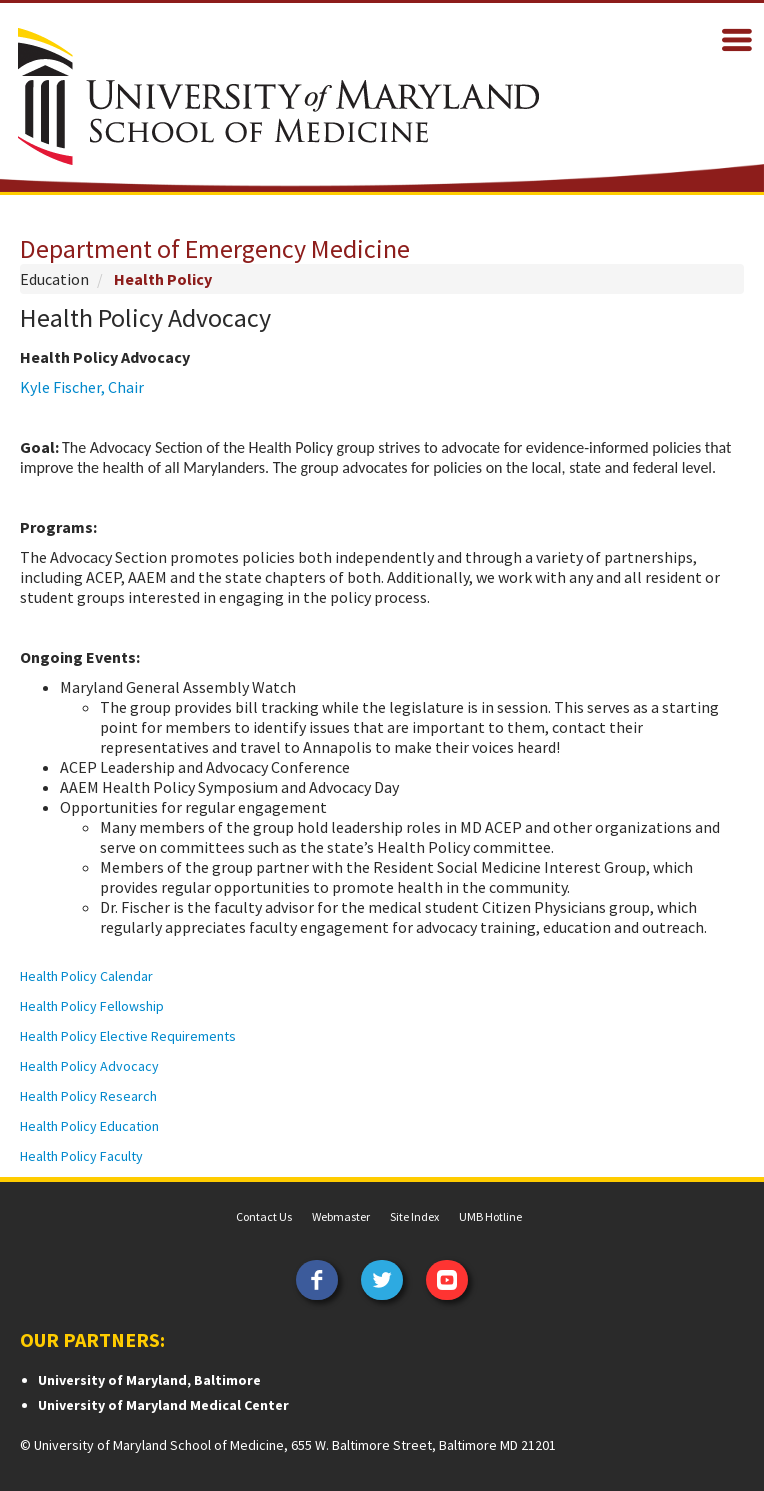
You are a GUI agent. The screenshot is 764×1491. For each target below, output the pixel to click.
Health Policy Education (89, 1126)
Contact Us (264, 1216)
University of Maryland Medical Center (163, 1405)
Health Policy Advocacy (89, 1066)
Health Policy (163, 279)
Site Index (414, 1216)
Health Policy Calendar (86, 976)
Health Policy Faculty (83, 1156)
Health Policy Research (90, 1096)
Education (54, 279)
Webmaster (341, 1216)
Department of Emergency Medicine (215, 248)
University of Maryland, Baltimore (149, 1380)
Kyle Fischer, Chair (82, 387)
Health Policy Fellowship (92, 1006)
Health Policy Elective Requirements (128, 1036)
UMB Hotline (490, 1216)
